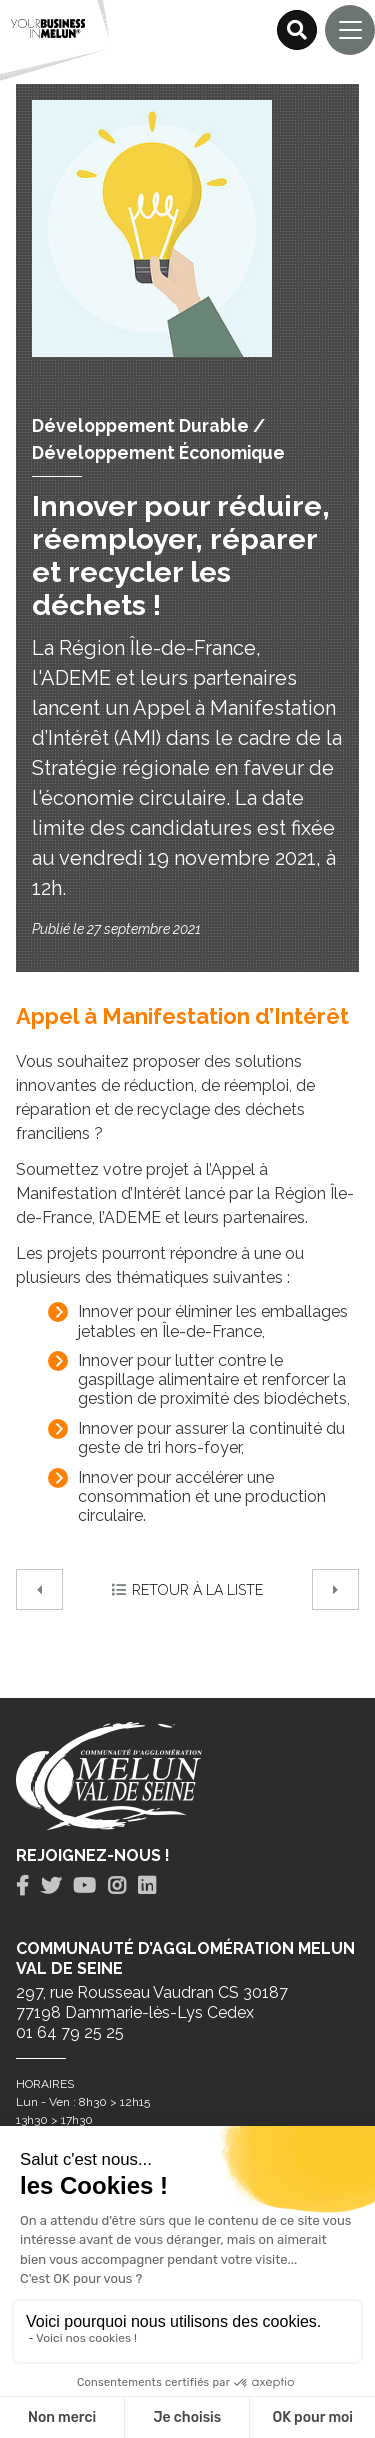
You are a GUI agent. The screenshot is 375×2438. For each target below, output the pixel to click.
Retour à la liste (187, 1590)
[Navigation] (350, 30)
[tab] (22, 1886)
